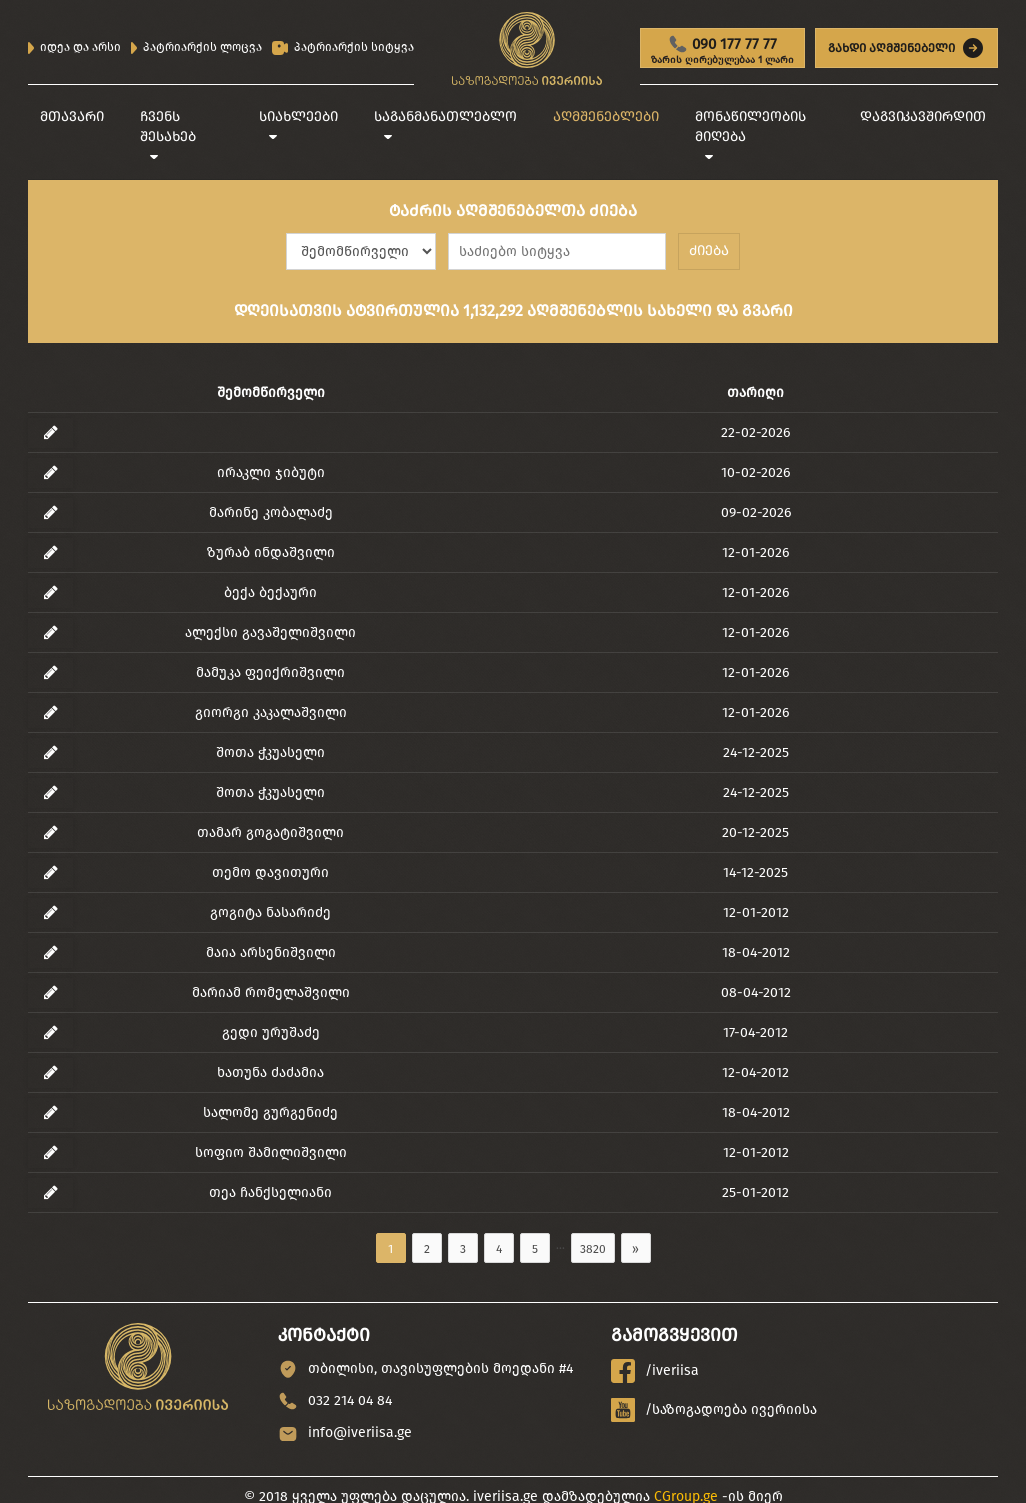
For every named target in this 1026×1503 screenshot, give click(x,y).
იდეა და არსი (74, 47)
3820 (593, 1249)
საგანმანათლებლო (445, 116)
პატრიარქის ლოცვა (196, 47)
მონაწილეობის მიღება (750, 126)
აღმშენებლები (606, 116)
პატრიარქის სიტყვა (343, 47)
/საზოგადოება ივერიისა (714, 1410)
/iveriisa (655, 1371)
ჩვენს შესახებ (168, 126)
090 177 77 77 (722, 51)
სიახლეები (298, 116)
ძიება (709, 250)
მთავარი (72, 116)
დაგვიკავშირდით (923, 116)
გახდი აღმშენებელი (906, 48)
